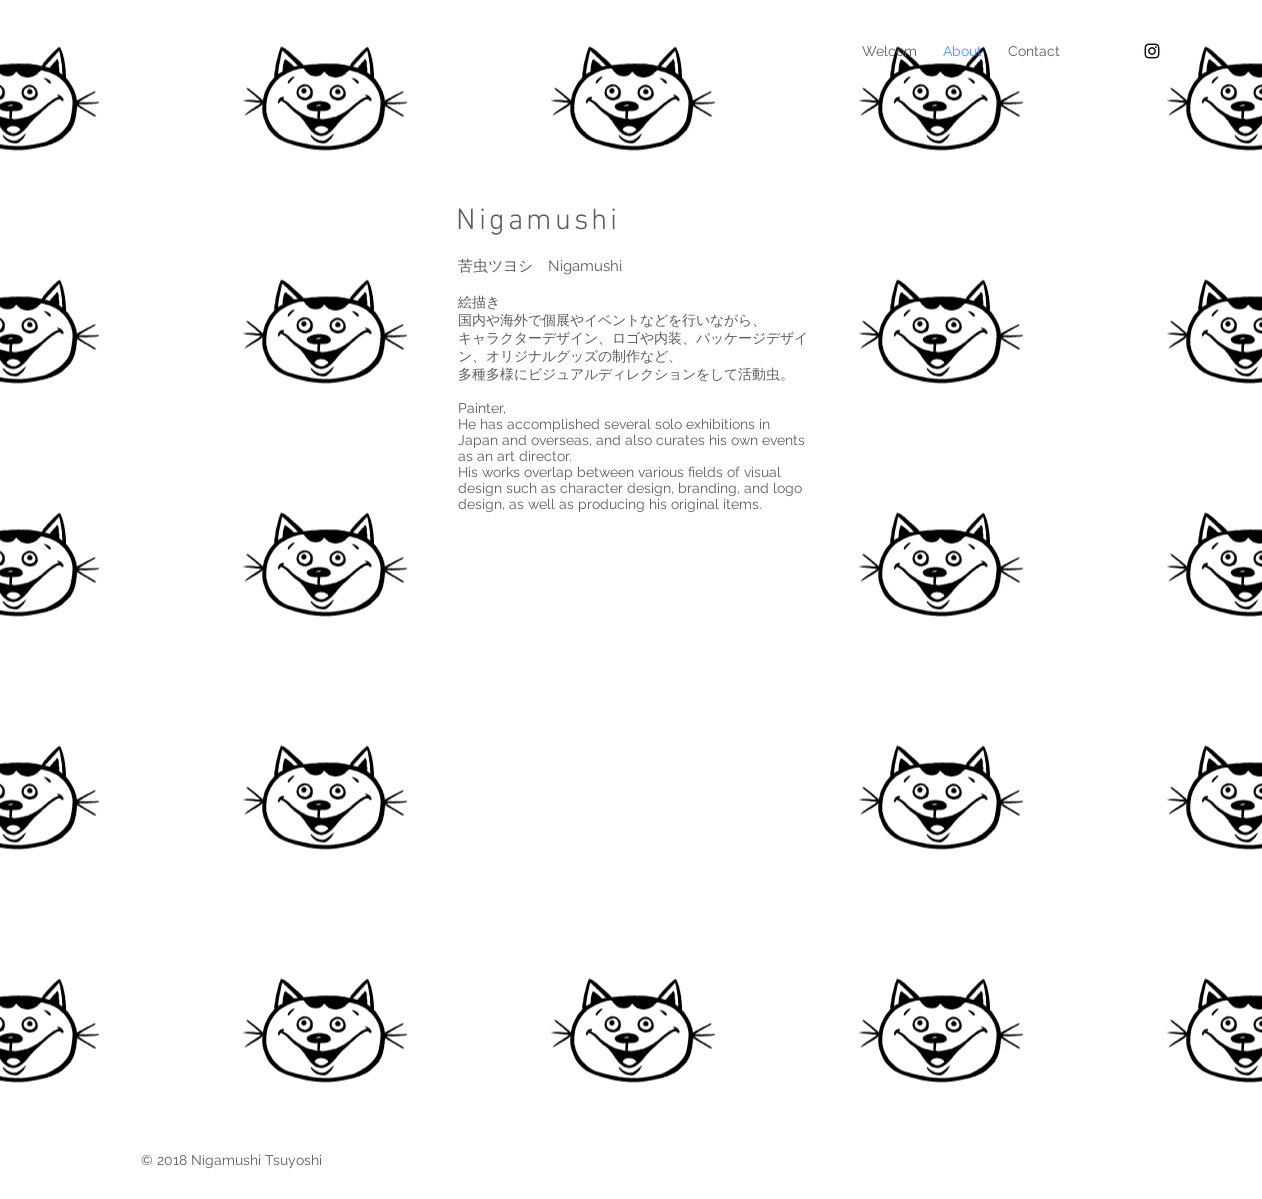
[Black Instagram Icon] (1152, 51)
